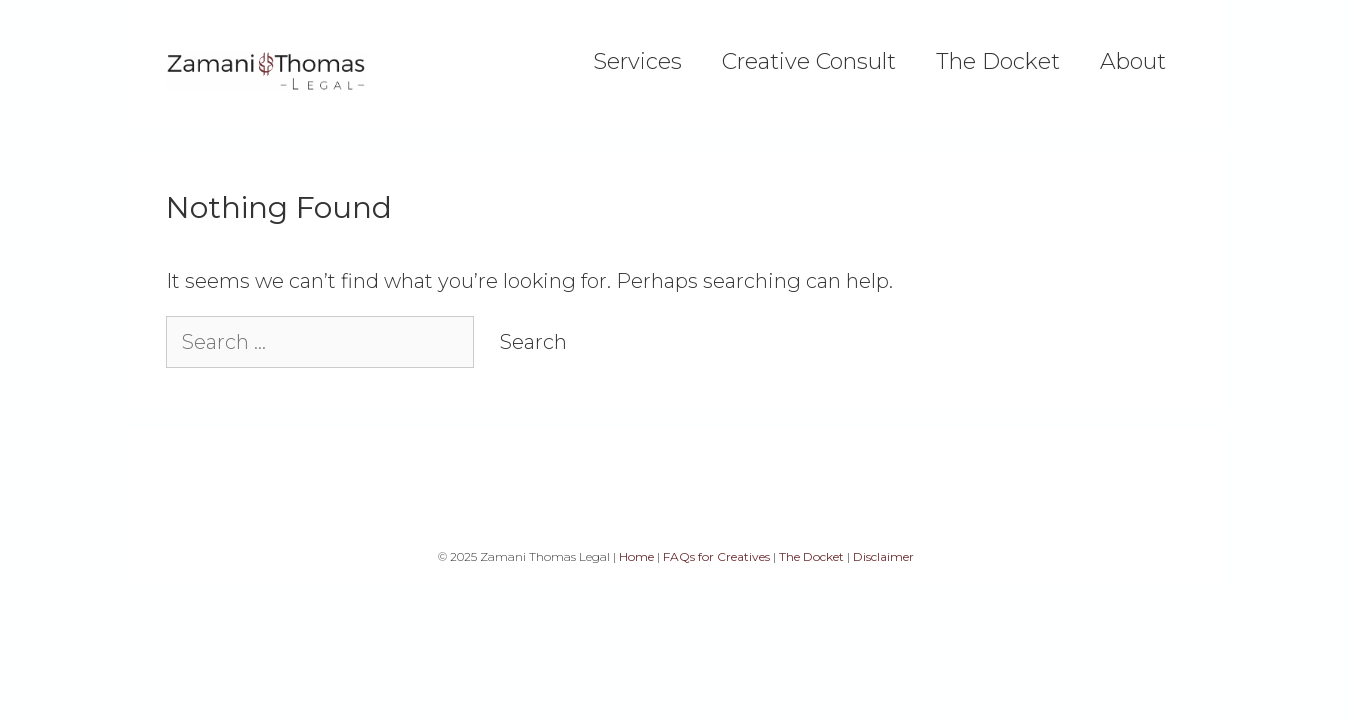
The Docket (998, 62)
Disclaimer (883, 556)
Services (637, 62)
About (1133, 62)
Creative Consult (809, 62)
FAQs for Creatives (716, 556)
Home (636, 556)
